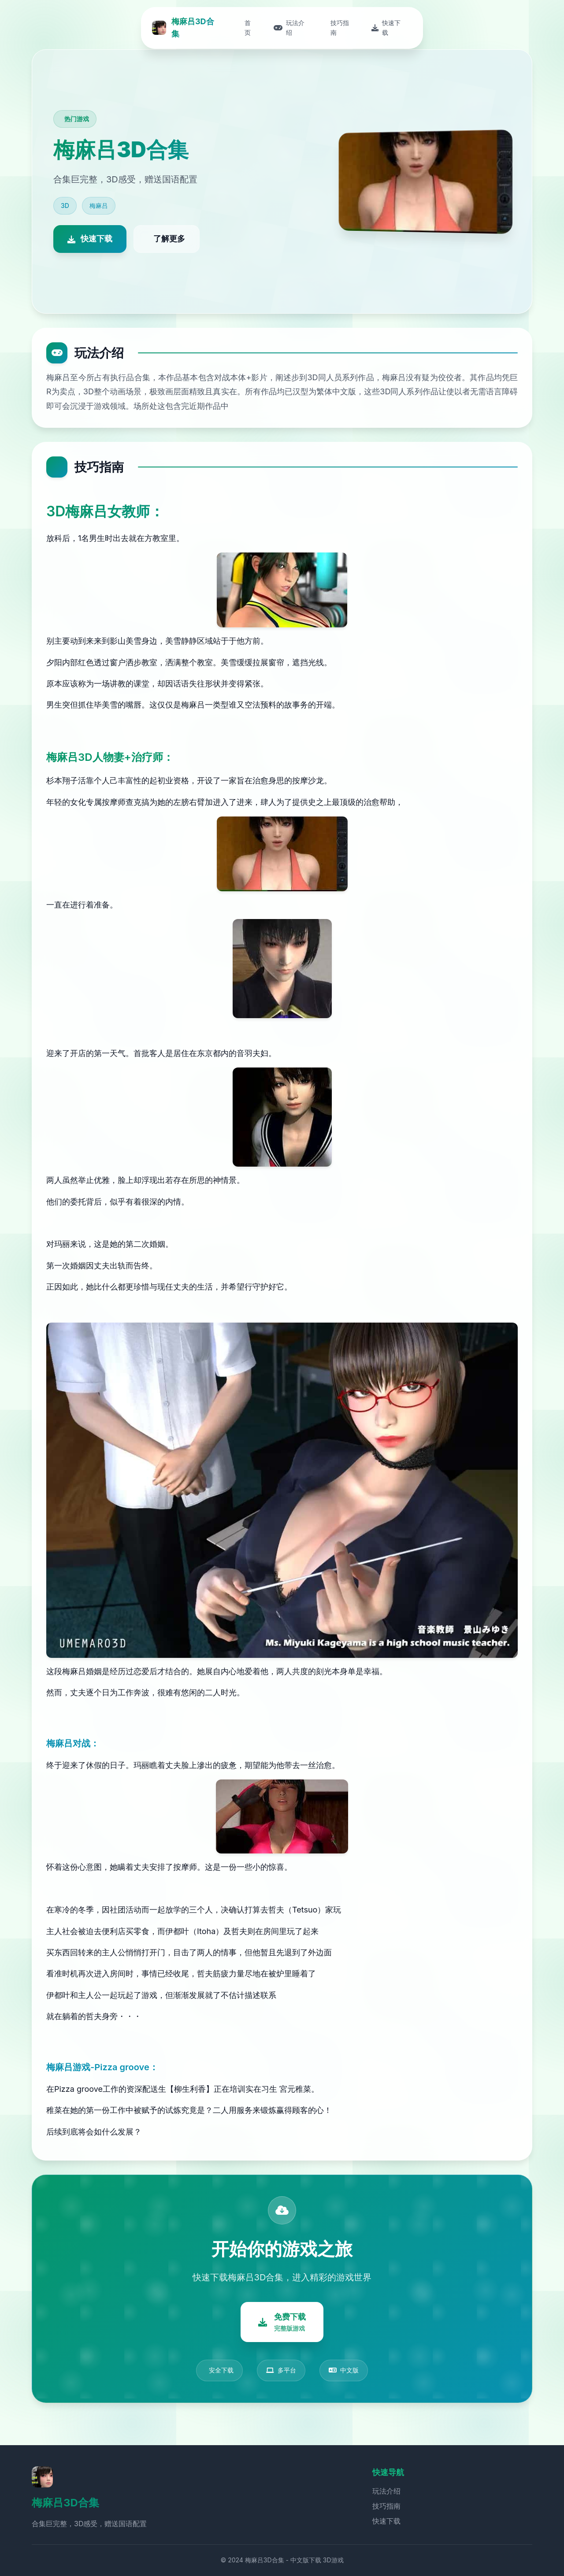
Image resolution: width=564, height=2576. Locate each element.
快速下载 (386, 2521)
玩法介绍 (386, 2491)
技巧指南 (386, 2506)
